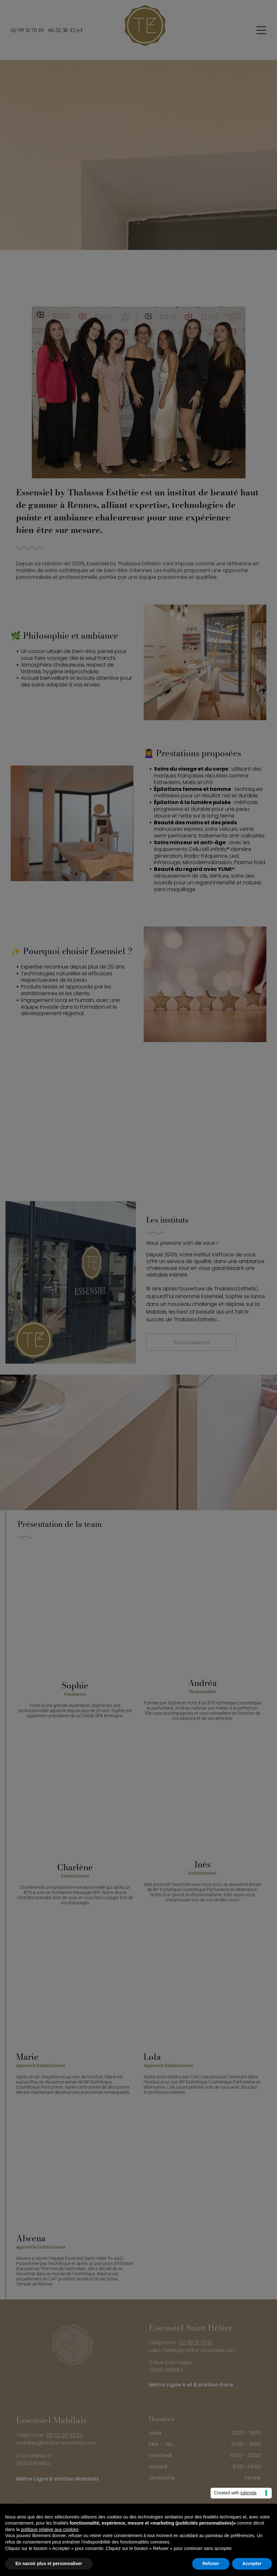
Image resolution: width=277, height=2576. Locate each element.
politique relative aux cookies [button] (49, 2529)
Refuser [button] (210, 2563)
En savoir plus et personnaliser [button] (48, 2563)
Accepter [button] (252, 2563)
